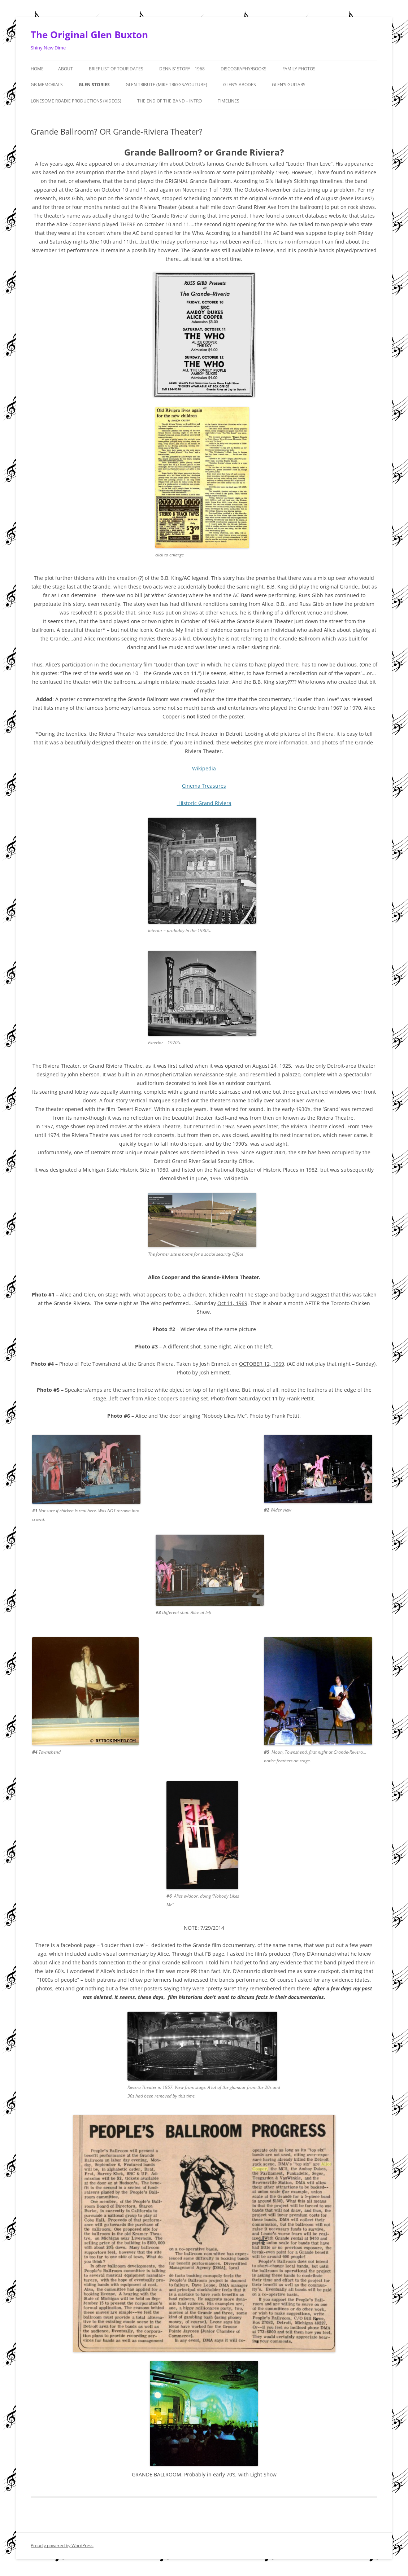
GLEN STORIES (94, 85)
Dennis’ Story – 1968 (182, 69)
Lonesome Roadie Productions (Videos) (76, 101)
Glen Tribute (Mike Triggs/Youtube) (166, 85)
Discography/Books (243, 69)
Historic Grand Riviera (204, 803)
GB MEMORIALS (47, 85)
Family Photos (299, 69)
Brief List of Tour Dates (116, 69)
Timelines (228, 101)
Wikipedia (204, 768)
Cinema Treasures (204, 785)
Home (37, 69)
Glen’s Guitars (288, 85)
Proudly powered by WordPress (62, 2545)
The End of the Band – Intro (169, 101)
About (65, 69)
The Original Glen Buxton (89, 34)
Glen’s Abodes (239, 85)
